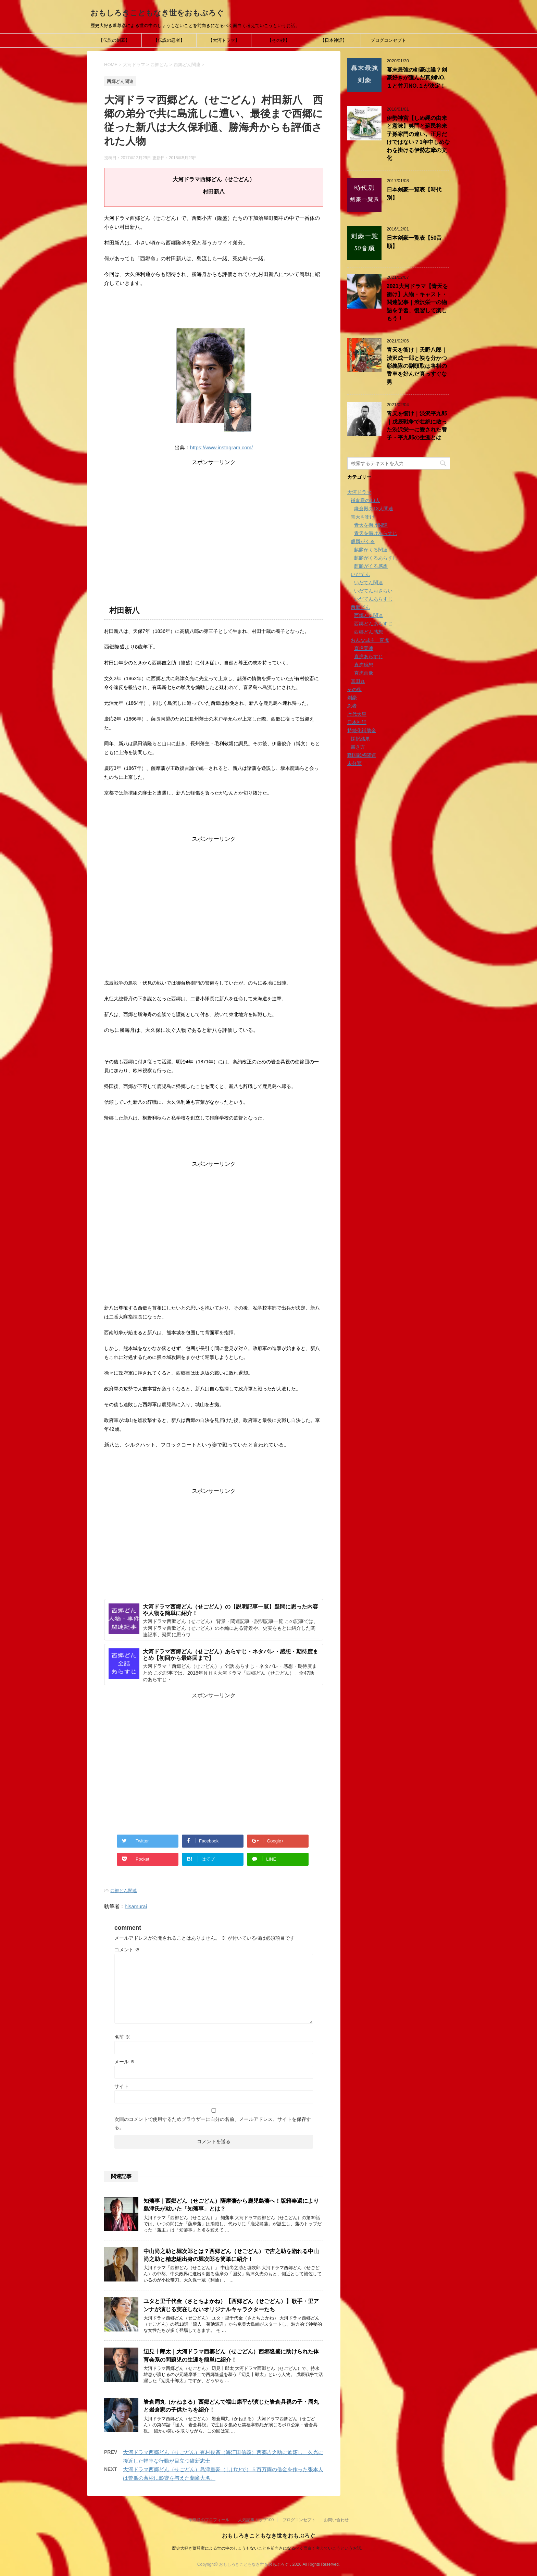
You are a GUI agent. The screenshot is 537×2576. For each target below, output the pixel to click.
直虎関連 (363, 648)
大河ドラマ (359, 492)
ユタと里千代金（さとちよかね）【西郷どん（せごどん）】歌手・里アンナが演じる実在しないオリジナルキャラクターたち (231, 2305)
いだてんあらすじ (373, 599)
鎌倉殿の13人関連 (373, 508)
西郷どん (360, 607)
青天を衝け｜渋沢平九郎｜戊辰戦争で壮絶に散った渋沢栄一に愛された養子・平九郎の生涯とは (417, 425)
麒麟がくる (363, 541)
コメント (127, 1949)
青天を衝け (363, 517)
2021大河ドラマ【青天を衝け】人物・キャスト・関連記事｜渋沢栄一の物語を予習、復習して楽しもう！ (417, 302)
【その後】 (278, 40)
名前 (122, 2037)
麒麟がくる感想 (371, 566)
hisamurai (136, 1906)
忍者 (352, 706)
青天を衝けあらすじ (375, 533)
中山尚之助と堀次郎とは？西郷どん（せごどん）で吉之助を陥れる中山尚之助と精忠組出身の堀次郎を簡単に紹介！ (231, 2255)
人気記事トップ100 (256, 2519)
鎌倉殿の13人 (365, 500)
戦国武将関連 (361, 755)
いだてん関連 (368, 582)
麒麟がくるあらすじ (375, 558)
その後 (354, 689)
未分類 (354, 763)
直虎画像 (363, 673)
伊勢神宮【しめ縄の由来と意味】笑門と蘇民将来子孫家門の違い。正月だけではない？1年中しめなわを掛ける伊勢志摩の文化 (418, 138)
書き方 (358, 747)
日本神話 (356, 722)
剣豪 (352, 697)
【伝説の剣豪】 (114, 40)
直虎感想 (363, 664)
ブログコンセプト (388, 40)
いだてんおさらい (373, 590)
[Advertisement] (213, 514)
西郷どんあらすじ (373, 623)
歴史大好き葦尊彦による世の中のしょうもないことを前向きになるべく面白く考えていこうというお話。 (268, 2548)
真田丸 (358, 681)
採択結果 (360, 738)
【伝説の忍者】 (169, 40)
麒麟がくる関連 (371, 549)
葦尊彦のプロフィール (208, 2519)
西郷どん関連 (123, 1890)
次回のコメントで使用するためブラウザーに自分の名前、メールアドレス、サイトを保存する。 (212, 2123)
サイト (121, 2086)
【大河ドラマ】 (223, 40)
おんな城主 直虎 (370, 640)
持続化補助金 (361, 730)
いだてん (360, 574)
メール (124, 2061)
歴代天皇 (356, 714)
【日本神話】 (333, 40)
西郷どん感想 (368, 632)
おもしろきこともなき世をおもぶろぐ (157, 13)
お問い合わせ (336, 2519)
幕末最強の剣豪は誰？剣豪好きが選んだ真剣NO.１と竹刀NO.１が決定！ (417, 78)
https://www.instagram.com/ (221, 447)
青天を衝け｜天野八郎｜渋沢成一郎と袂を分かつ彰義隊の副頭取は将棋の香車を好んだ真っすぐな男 (417, 366)
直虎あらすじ (368, 656)
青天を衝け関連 (371, 525)
